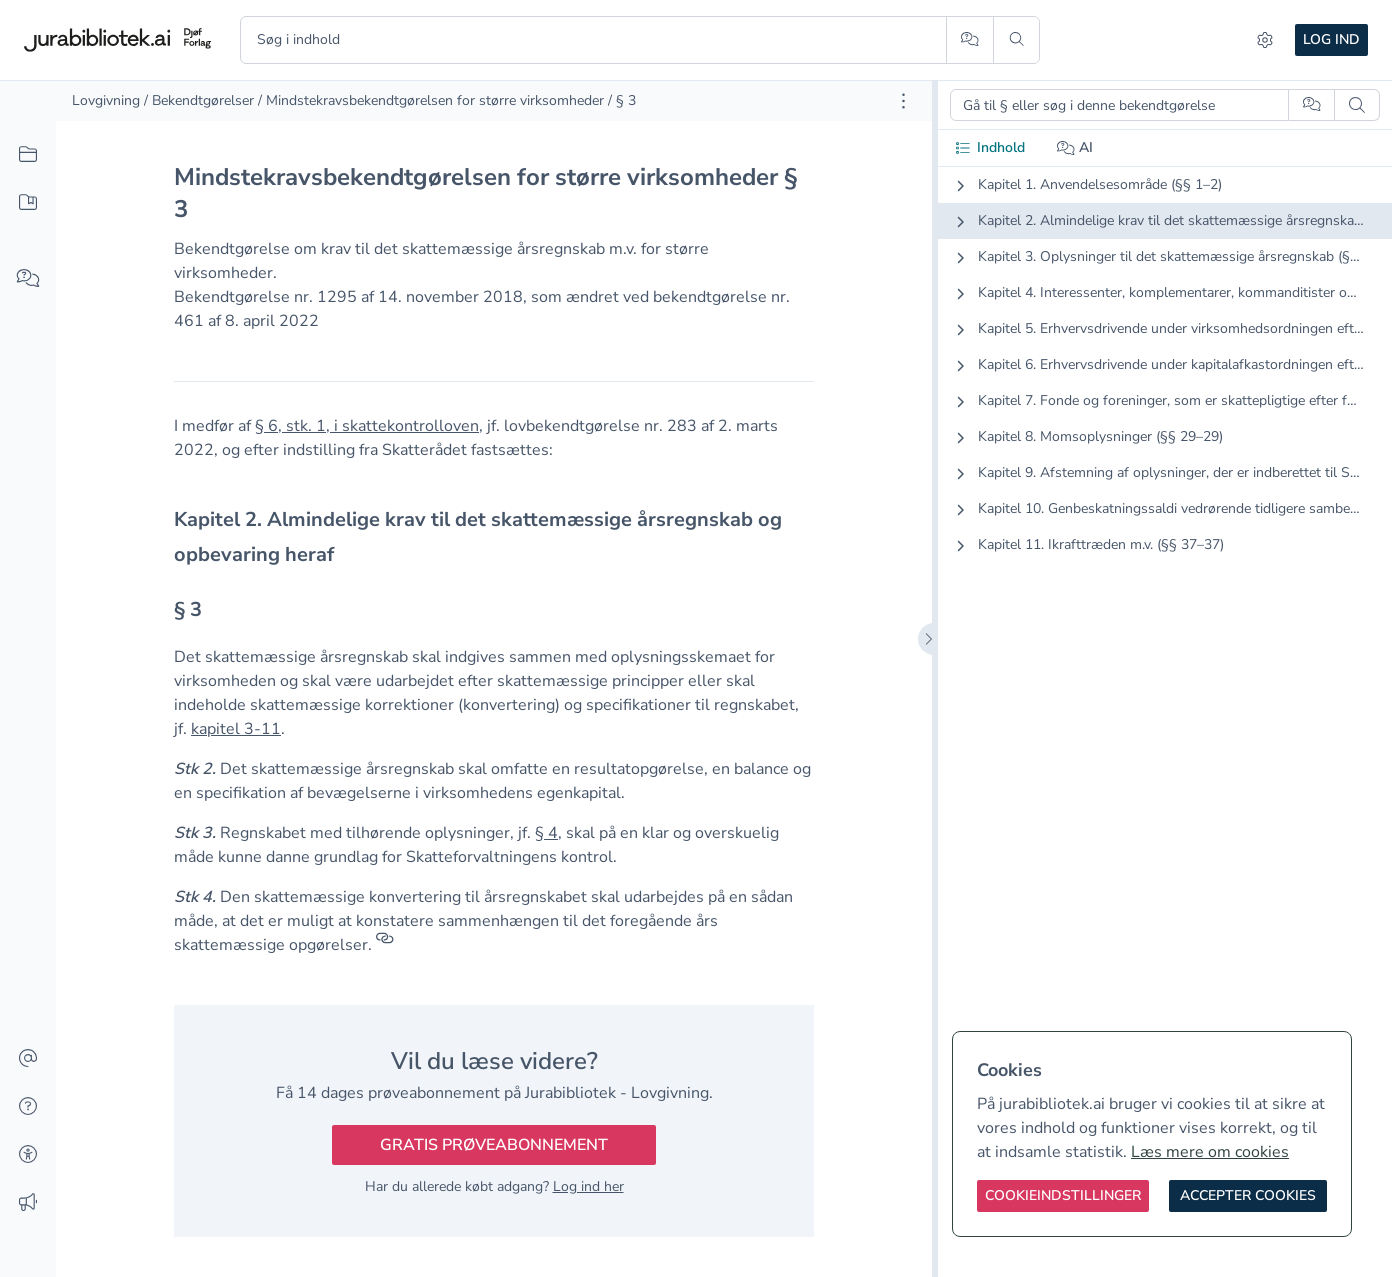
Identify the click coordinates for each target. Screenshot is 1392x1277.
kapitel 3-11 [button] (236, 729)
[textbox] (494, 537)
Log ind (1331, 39)
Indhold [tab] (989, 147)
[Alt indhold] (28, 155)
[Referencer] (385, 945)
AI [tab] (1075, 147)
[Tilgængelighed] (28, 1155)
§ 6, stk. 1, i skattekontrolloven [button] (367, 426)
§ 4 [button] (546, 833)
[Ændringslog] (28, 1203)
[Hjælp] (28, 1107)
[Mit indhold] (28, 203)
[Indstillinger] (1265, 40)
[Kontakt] (28, 1059)
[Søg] (1016, 40)
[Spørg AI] (969, 40)
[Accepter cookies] (1248, 1196)
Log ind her (588, 1186)
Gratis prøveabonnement (494, 1145)
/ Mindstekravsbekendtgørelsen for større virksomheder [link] (431, 100)
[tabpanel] (1165, 381)
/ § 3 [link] (622, 100)
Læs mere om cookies (1210, 1152)
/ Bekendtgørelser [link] (199, 100)
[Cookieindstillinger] (1063, 1196)
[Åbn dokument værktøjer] (903, 101)
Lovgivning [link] (106, 100)
